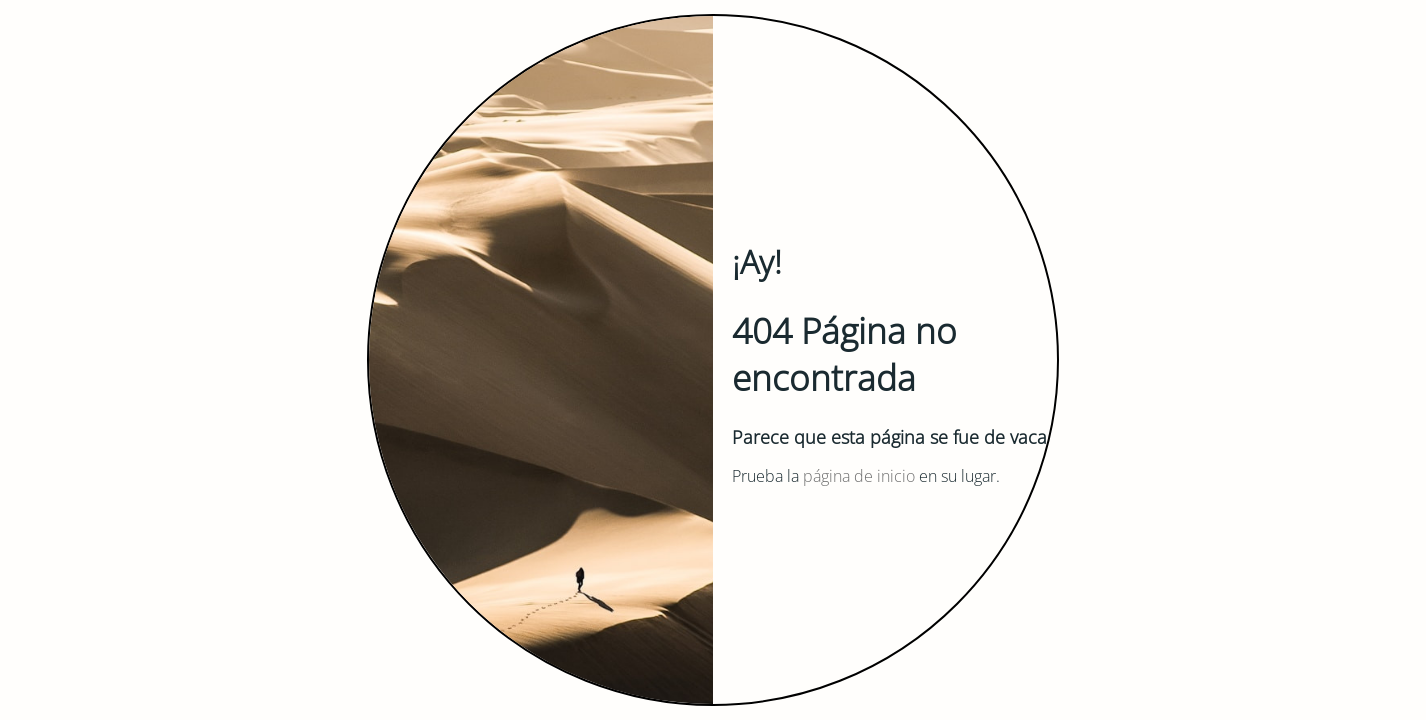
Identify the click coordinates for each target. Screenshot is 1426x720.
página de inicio (859, 476)
